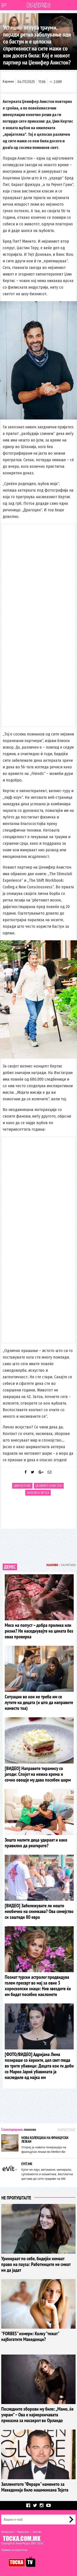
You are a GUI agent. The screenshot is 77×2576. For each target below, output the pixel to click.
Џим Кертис (22, 1485)
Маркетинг (23, 2532)
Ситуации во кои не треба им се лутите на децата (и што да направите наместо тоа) (39, 1702)
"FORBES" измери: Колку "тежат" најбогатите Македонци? (30, 2336)
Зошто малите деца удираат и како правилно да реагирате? (36, 1843)
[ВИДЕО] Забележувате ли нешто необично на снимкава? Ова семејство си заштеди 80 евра (39, 1911)
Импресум (7, 2532)
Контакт (37, 2532)
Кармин (8, 81)
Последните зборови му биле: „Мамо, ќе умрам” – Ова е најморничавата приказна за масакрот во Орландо (37, 2415)
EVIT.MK (26, 2163)
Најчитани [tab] (68, 1565)
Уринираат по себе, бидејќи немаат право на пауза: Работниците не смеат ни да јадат (35, 2264)
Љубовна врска (38, 1492)
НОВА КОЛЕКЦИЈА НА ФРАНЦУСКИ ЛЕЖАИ (44, 2139)
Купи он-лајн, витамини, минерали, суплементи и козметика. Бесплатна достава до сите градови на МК (47, 2174)
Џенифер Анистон (48, 1485)
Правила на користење (14, 2550)
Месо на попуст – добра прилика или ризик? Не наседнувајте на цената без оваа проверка (39, 1631)
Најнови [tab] (52, 1565)
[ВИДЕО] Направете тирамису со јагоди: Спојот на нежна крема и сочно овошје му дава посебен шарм (38, 1774)
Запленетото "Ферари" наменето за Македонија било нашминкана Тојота (34, 2487)
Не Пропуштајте (16, 2198)
